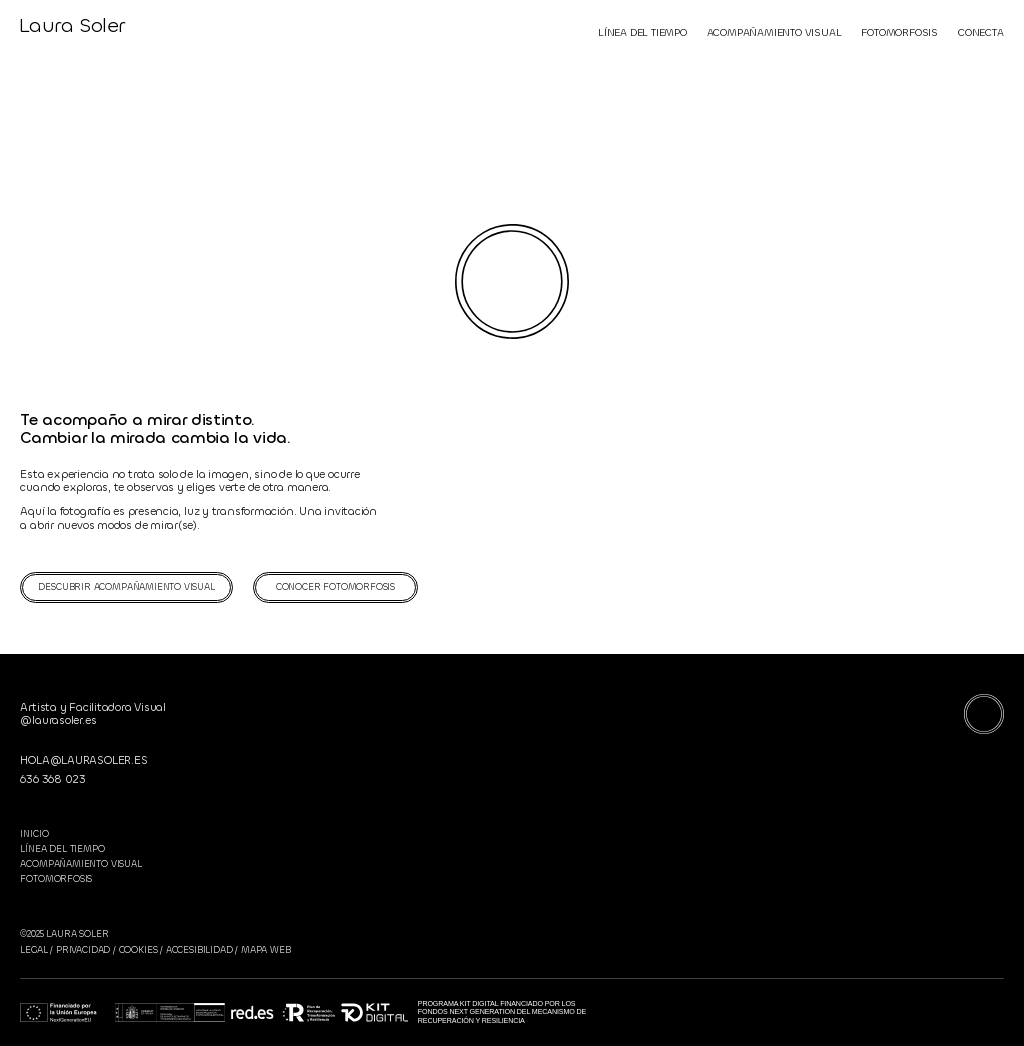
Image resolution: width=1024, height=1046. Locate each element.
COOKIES (138, 950)
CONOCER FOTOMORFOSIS (335, 587)
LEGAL (33, 950)
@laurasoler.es (58, 720)
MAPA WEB (264, 950)
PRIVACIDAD (83, 950)
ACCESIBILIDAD (199, 950)
